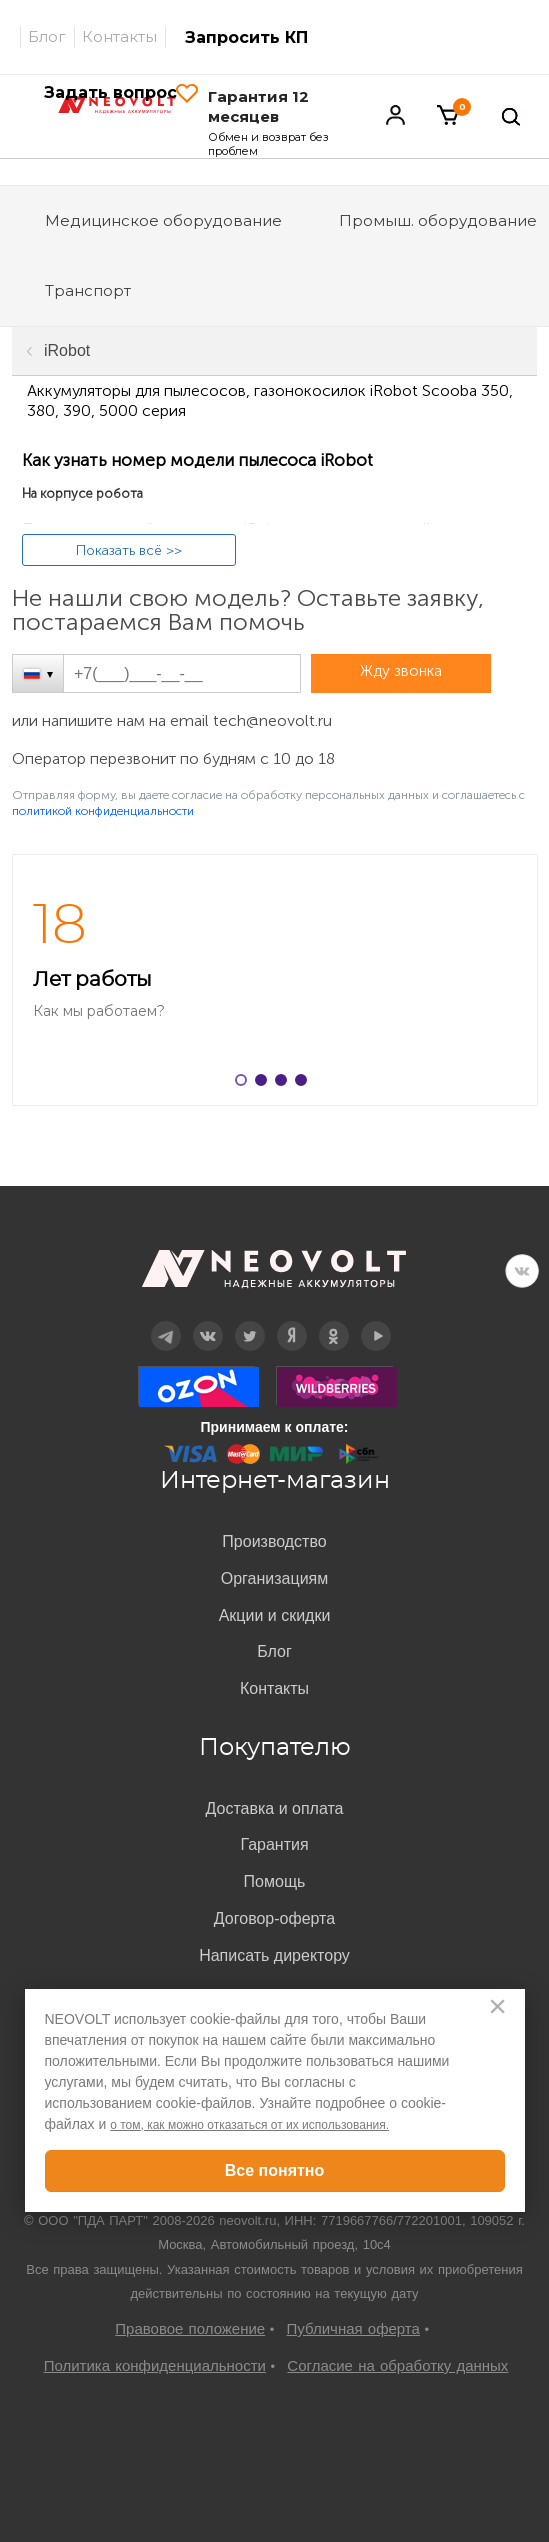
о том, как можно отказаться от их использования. (249, 2125)
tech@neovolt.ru (272, 720)
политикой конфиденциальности (103, 811)
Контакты (119, 36)
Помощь (275, 1881)
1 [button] (245, 1084)
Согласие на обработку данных (397, 2365)
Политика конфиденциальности (155, 2365)
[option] (274, 980)
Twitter (249, 1321)
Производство (274, 1541)
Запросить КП (246, 37)
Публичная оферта (353, 2328)
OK (333, 1321)
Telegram (165, 1321)
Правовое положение (190, 2328)
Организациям (275, 1578)
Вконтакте (207, 1321)
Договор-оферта (274, 1918)
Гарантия (274, 1844)
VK (522, 1271)
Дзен (291, 1321)
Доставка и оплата (274, 1808)
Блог (47, 36)
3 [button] (285, 1084)
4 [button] (305, 1084)
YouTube (376, 1321)
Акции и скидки (275, 1615)
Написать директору (274, 1955)
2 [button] (265, 1084)
